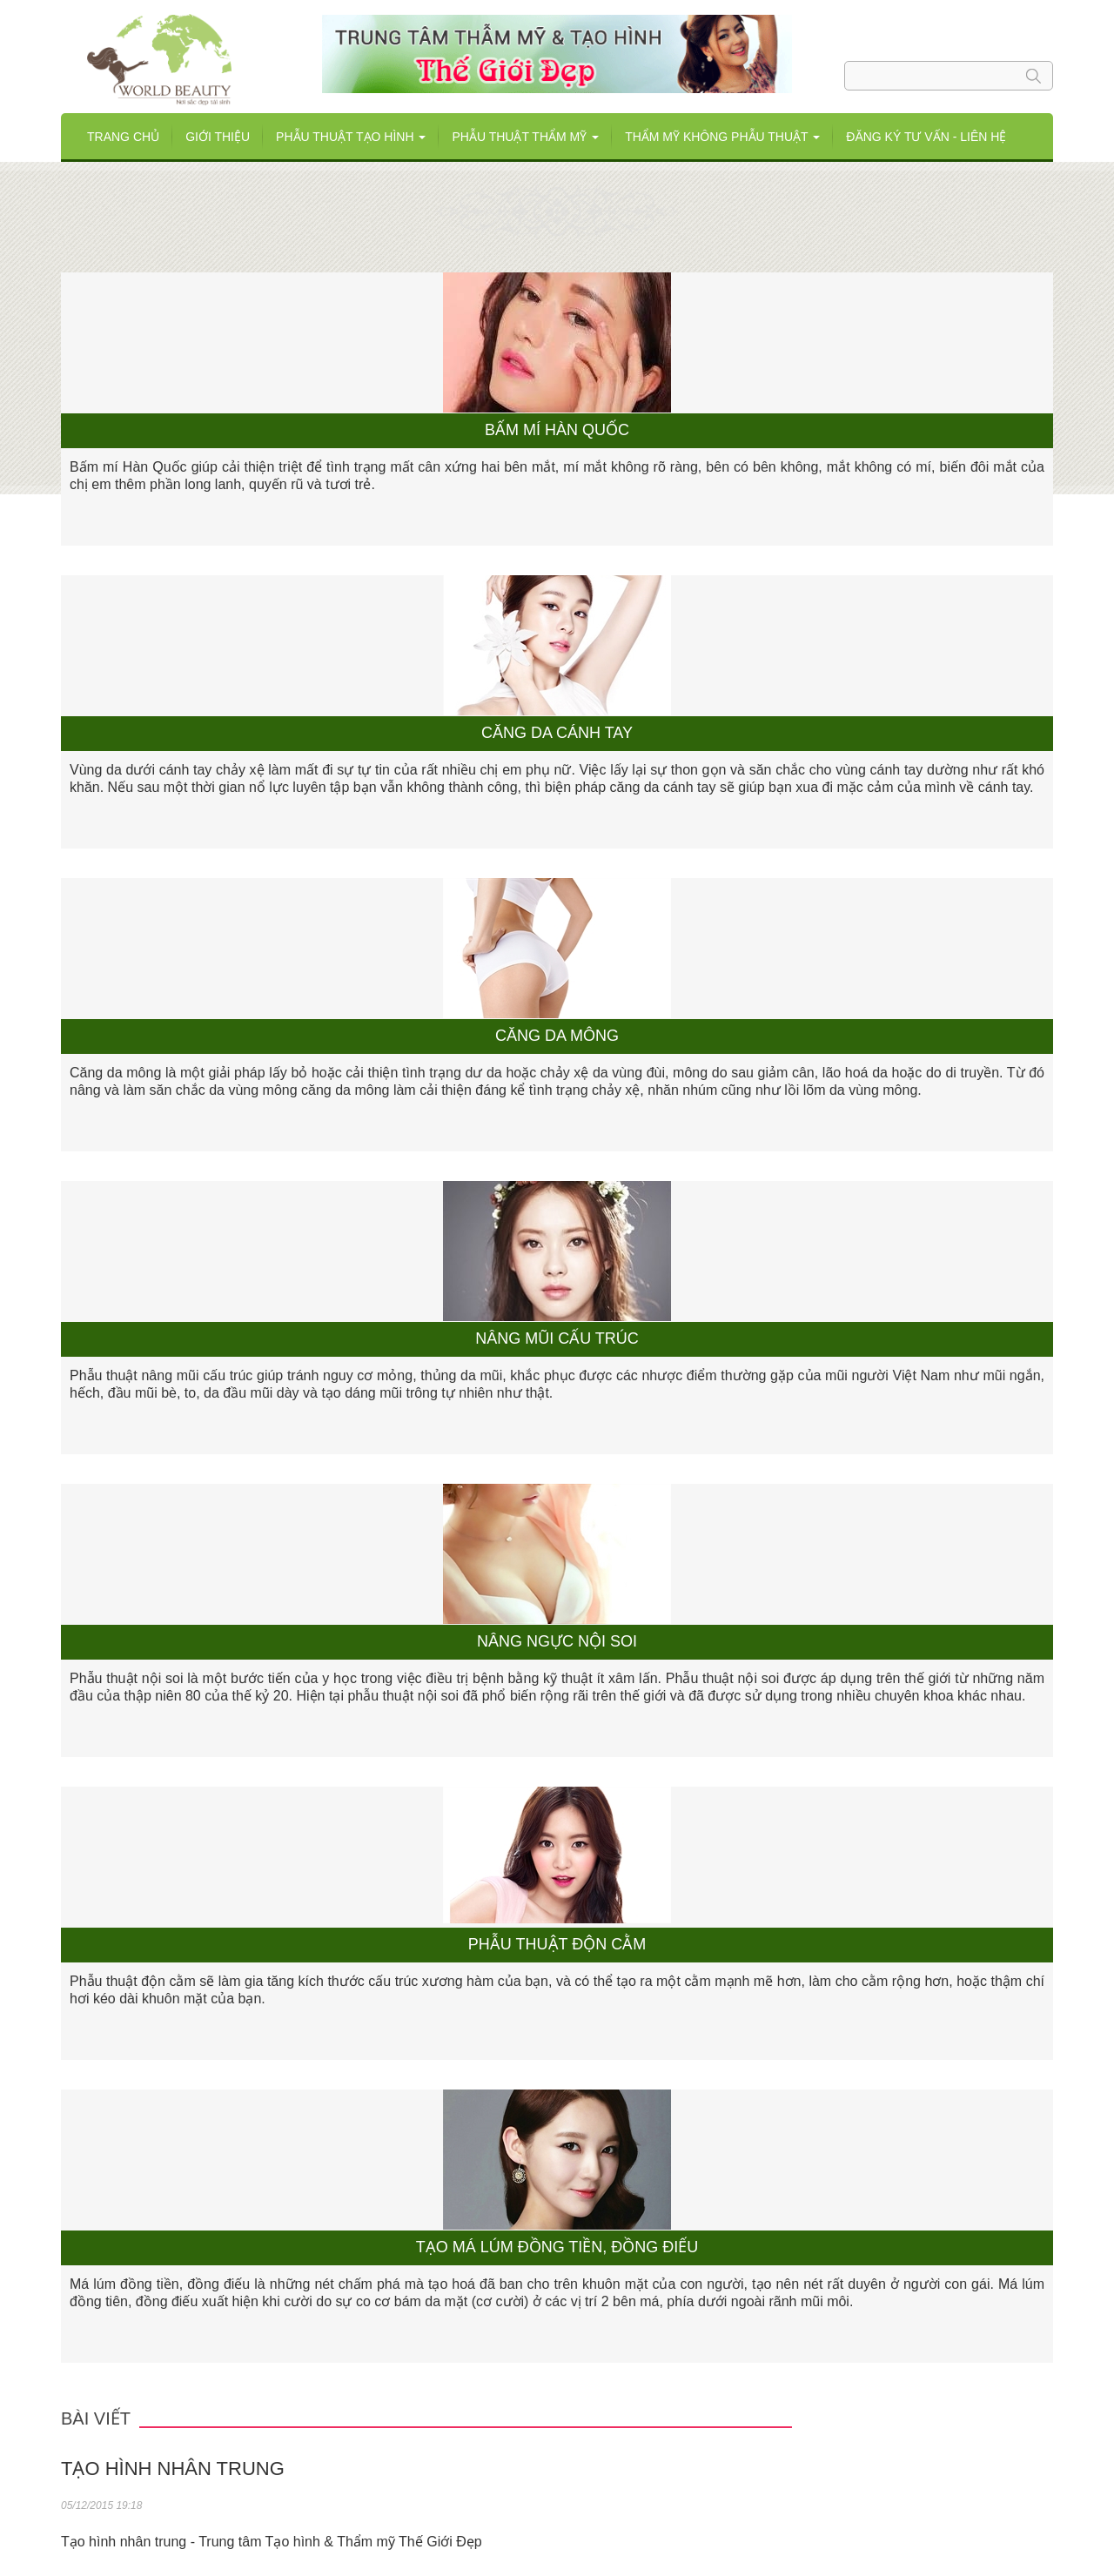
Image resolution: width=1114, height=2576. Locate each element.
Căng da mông (557, 1036)
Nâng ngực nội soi (557, 1641)
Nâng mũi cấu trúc (557, 1339)
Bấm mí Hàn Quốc (557, 430)
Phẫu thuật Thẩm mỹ (525, 137)
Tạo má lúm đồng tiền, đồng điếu (557, 2247)
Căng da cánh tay (557, 733)
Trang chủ (123, 137)
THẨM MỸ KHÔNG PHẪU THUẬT (722, 137)
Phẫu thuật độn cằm (557, 1944)
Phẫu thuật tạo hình (351, 137)
